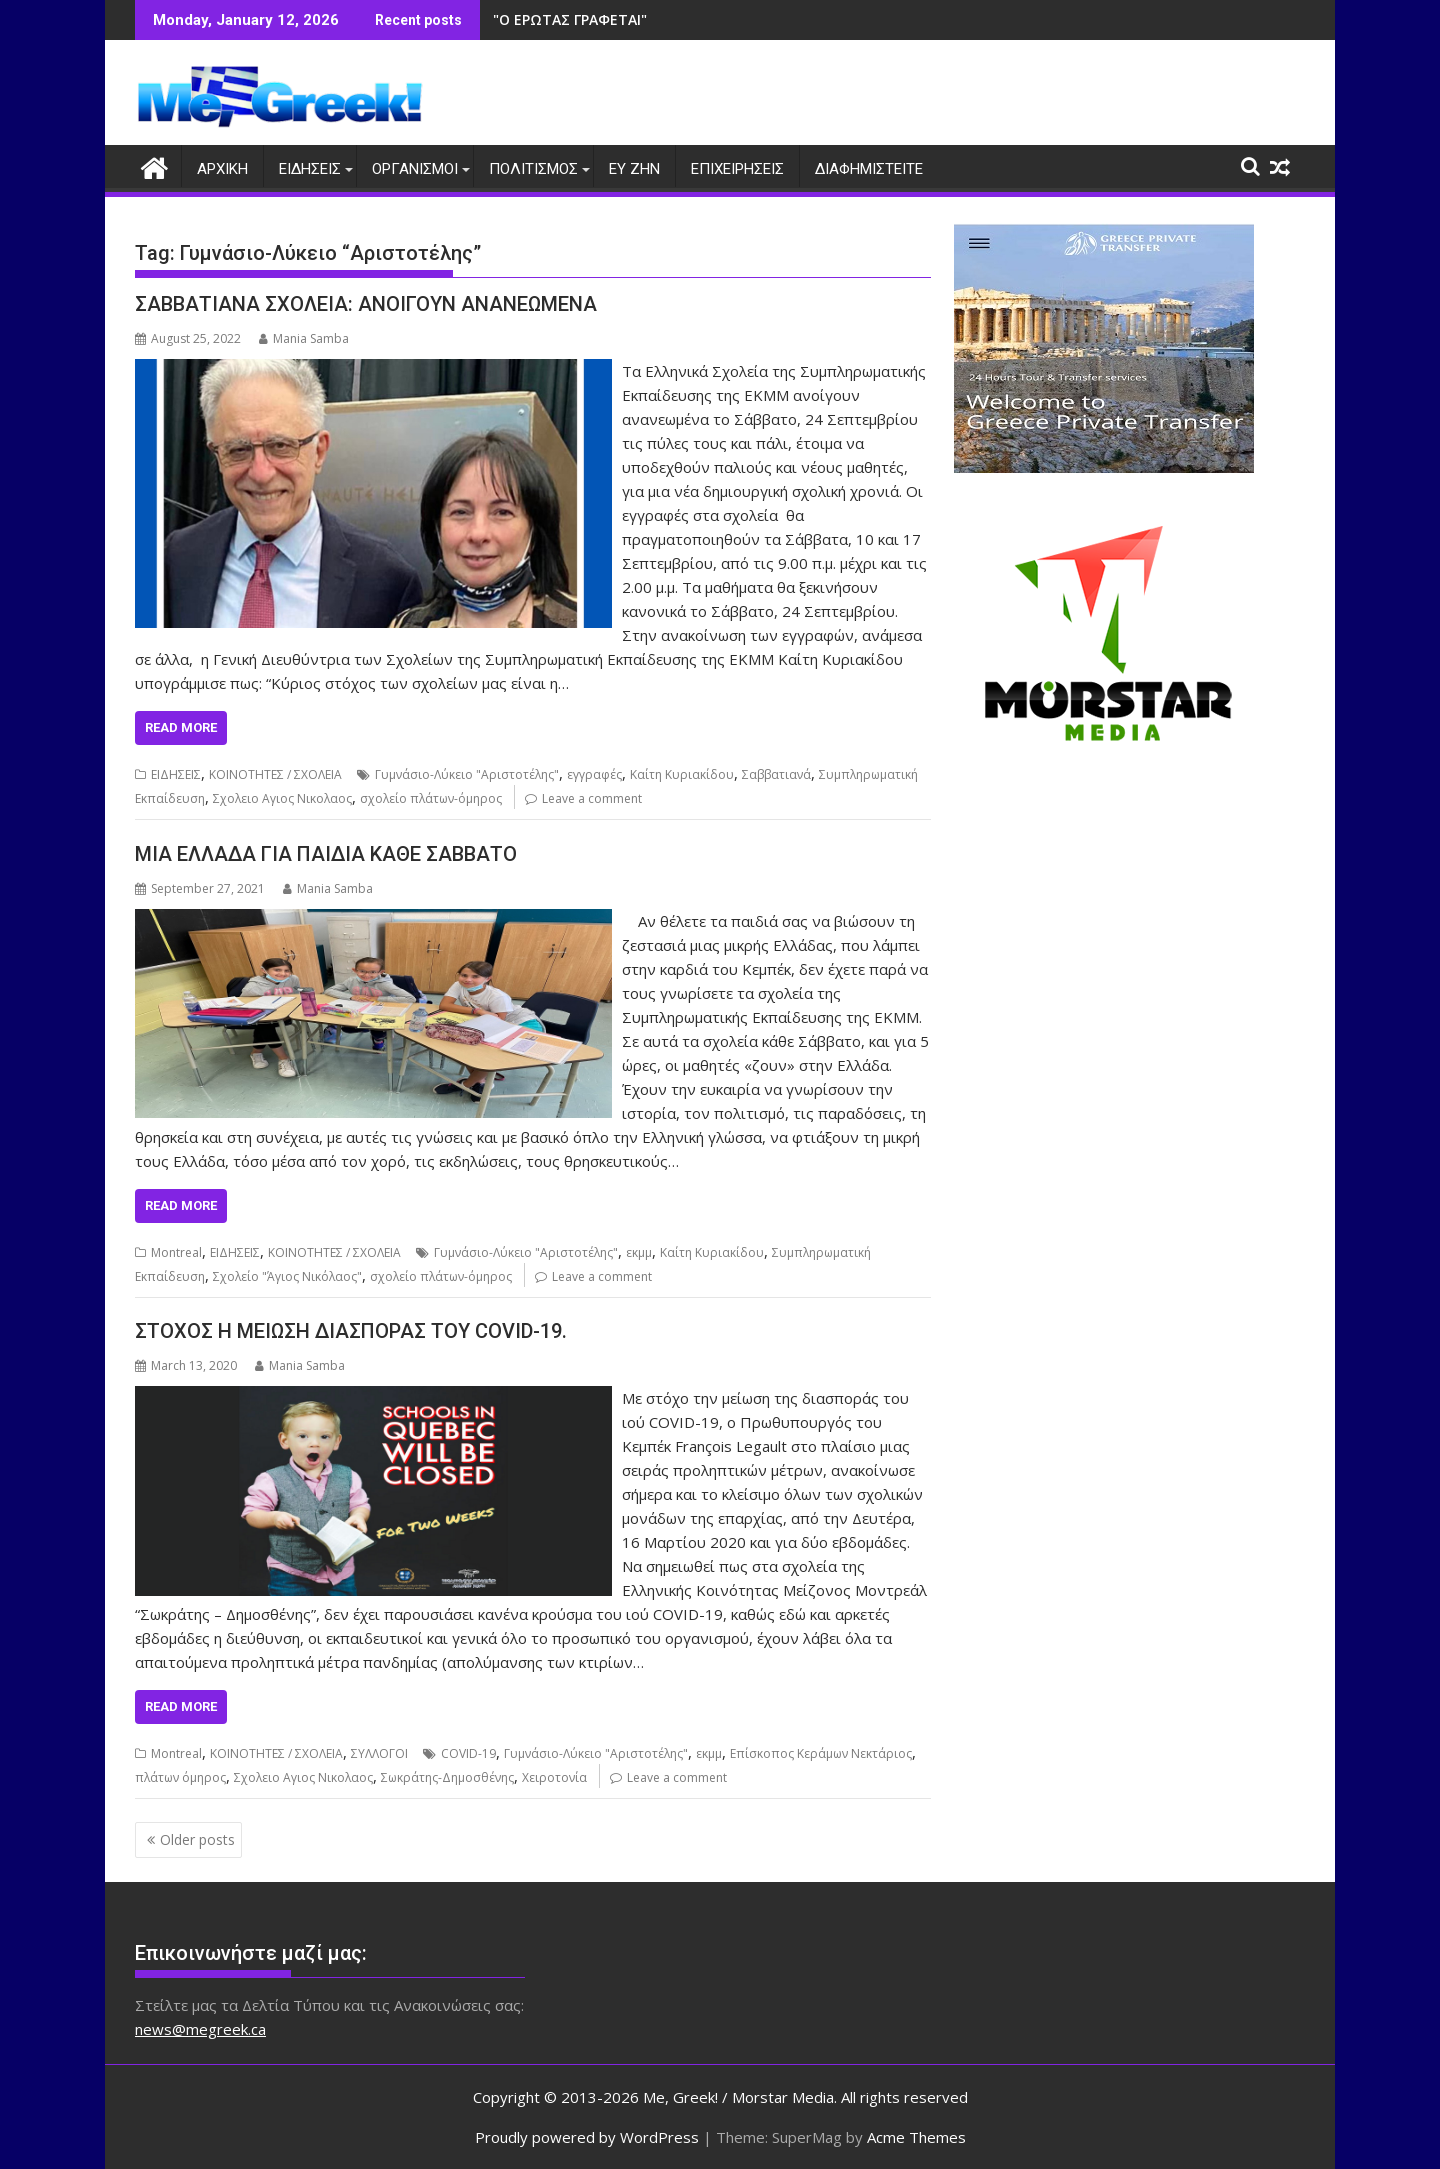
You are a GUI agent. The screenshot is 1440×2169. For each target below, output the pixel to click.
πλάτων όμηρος (180, 1777)
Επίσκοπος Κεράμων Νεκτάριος (821, 1753)
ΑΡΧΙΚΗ (222, 169)
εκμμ (639, 1252)
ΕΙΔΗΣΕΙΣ (310, 169)
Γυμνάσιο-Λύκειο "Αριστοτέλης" (467, 774)
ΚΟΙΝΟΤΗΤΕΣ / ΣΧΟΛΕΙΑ (275, 774)
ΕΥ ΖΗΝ (634, 169)
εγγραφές (594, 774)
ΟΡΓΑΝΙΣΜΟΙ (415, 169)
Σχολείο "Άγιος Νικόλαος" (287, 1276)
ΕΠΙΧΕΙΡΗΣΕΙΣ (737, 169)
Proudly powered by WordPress (587, 2136)
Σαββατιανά (776, 774)
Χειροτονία (554, 1777)
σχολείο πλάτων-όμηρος (431, 798)
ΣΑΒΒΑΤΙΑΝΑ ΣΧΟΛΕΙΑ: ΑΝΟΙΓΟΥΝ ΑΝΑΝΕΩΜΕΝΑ (366, 304)
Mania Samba (304, 338)
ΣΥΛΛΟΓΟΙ (379, 1753)
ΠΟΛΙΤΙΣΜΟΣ (533, 169)
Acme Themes (916, 2136)
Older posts (197, 1839)
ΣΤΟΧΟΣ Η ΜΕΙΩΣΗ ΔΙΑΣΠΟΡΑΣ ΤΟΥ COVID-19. (351, 1331)
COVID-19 (468, 1753)
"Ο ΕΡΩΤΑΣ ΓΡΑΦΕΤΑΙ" (570, 19)
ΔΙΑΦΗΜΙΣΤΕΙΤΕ (869, 169)
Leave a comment (592, 798)
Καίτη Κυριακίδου (682, 774)
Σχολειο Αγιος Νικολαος (282, 798)
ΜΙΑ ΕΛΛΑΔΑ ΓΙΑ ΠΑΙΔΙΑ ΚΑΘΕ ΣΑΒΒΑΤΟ (326, 854)
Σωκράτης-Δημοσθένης (447, 1777)
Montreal (176, 1252)
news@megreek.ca (200, 2029)
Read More (181, 727)
